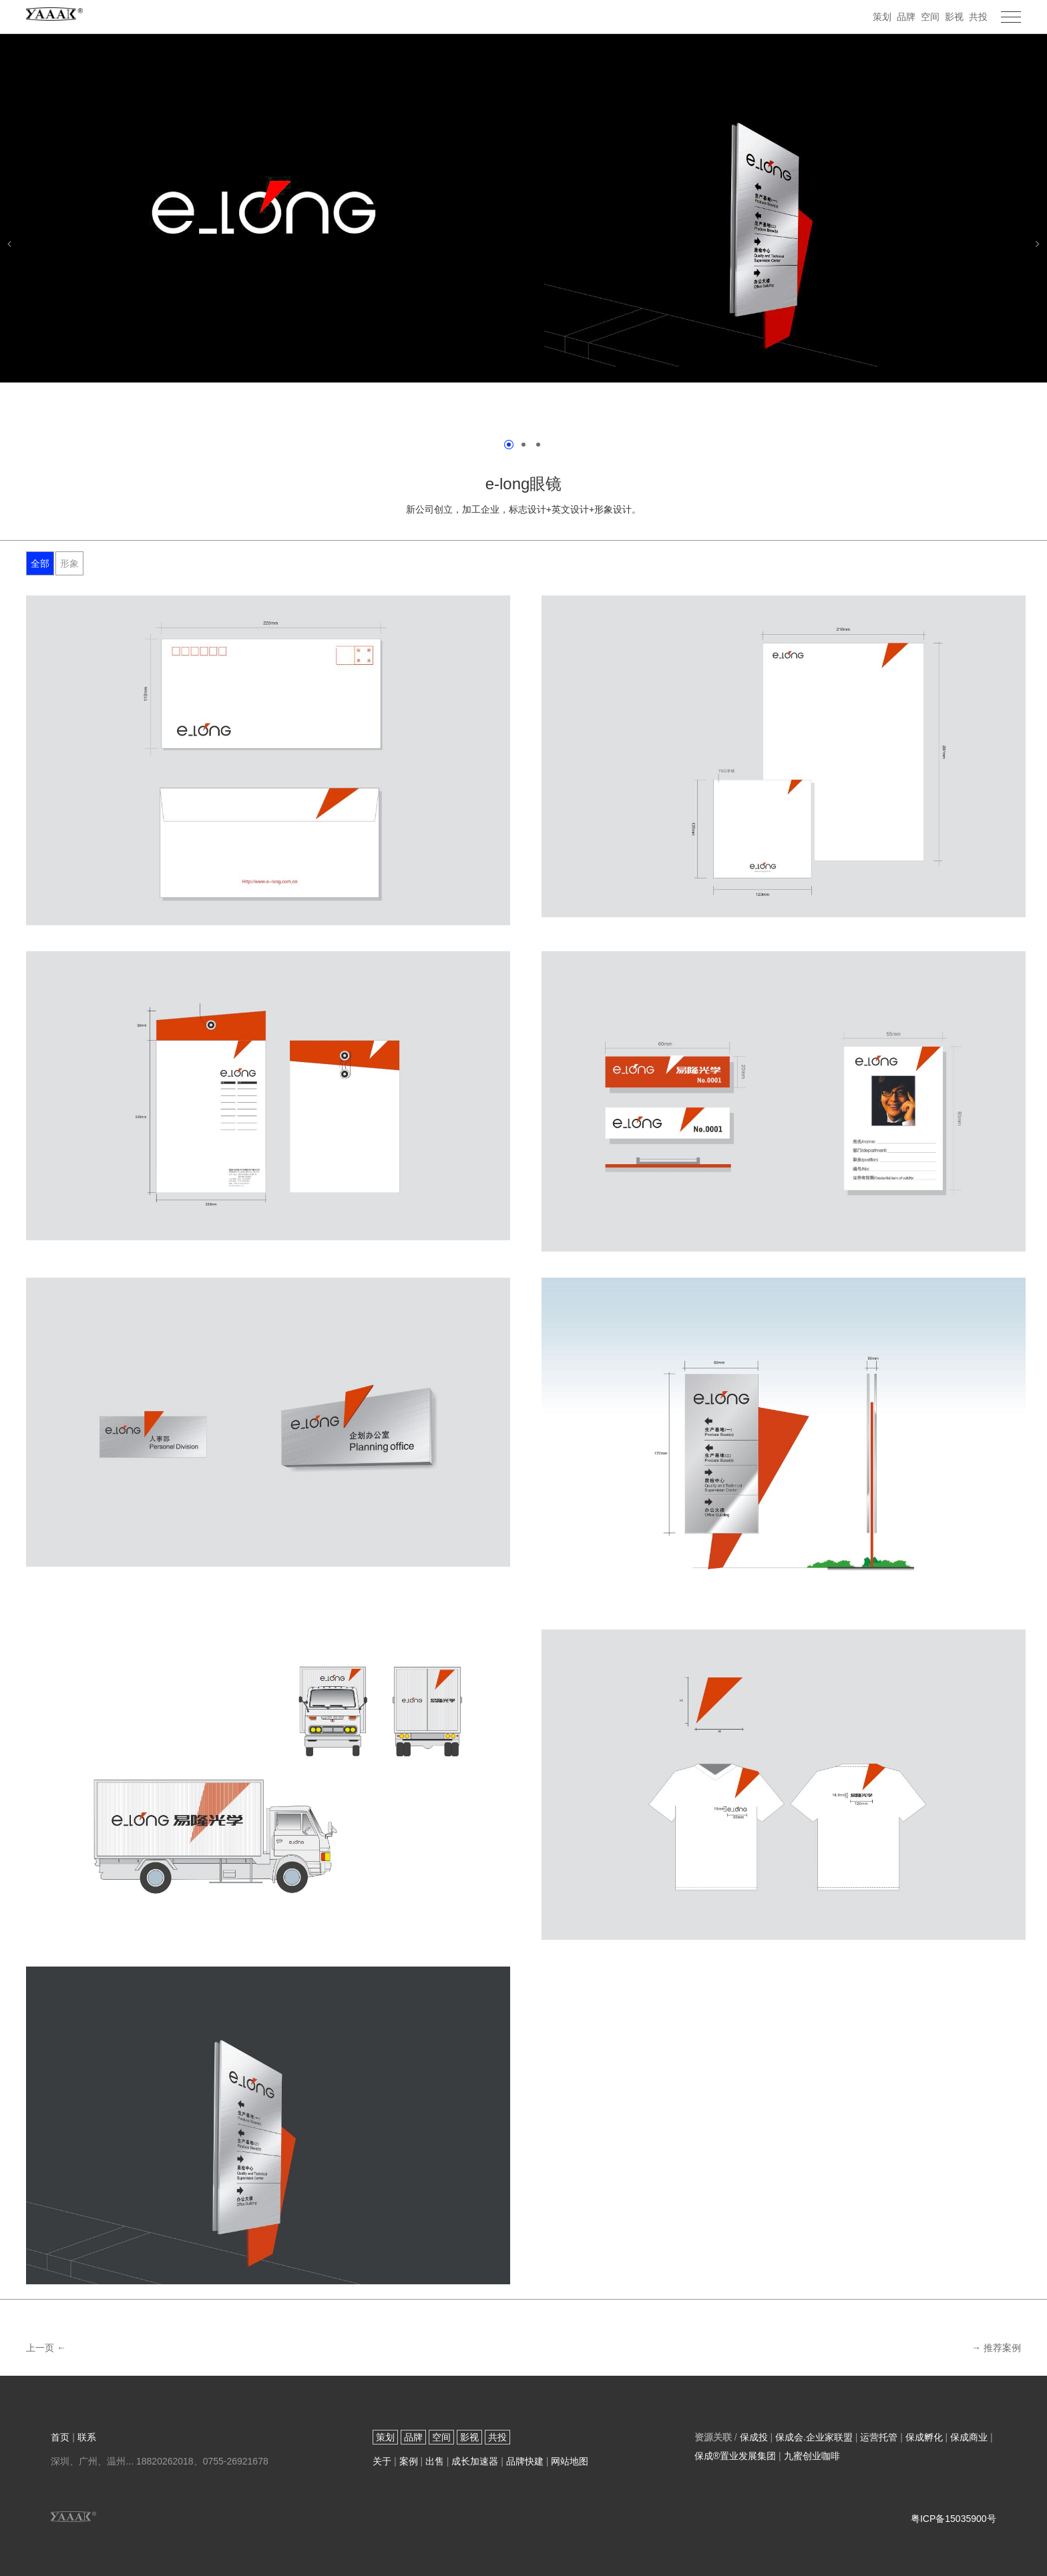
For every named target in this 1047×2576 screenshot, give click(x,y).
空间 (930, 16)
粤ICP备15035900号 (953, 2518)
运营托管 (878, 2437)
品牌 (906, 16)
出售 (434, 2461)
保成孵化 (924, 2437)
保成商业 (969, 2437)
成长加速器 (474, 2461)
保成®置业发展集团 (735, 2456)
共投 (978, 16)
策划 (882, 16)
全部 (40, 563)
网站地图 (569, 2461)
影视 (954, 16)
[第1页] (509, 445)
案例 (408, 2461)
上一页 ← (46, 2347)
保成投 (754, 2437)
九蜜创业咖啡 (812, 2456)
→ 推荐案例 (996, 2347)
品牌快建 (525, 2461)
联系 (86, 2437)
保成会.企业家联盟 (814, 2437)
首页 (60, 2437)
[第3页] (538, 445)
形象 (69, 563)
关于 (382, 2461)
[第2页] (523, 445)
